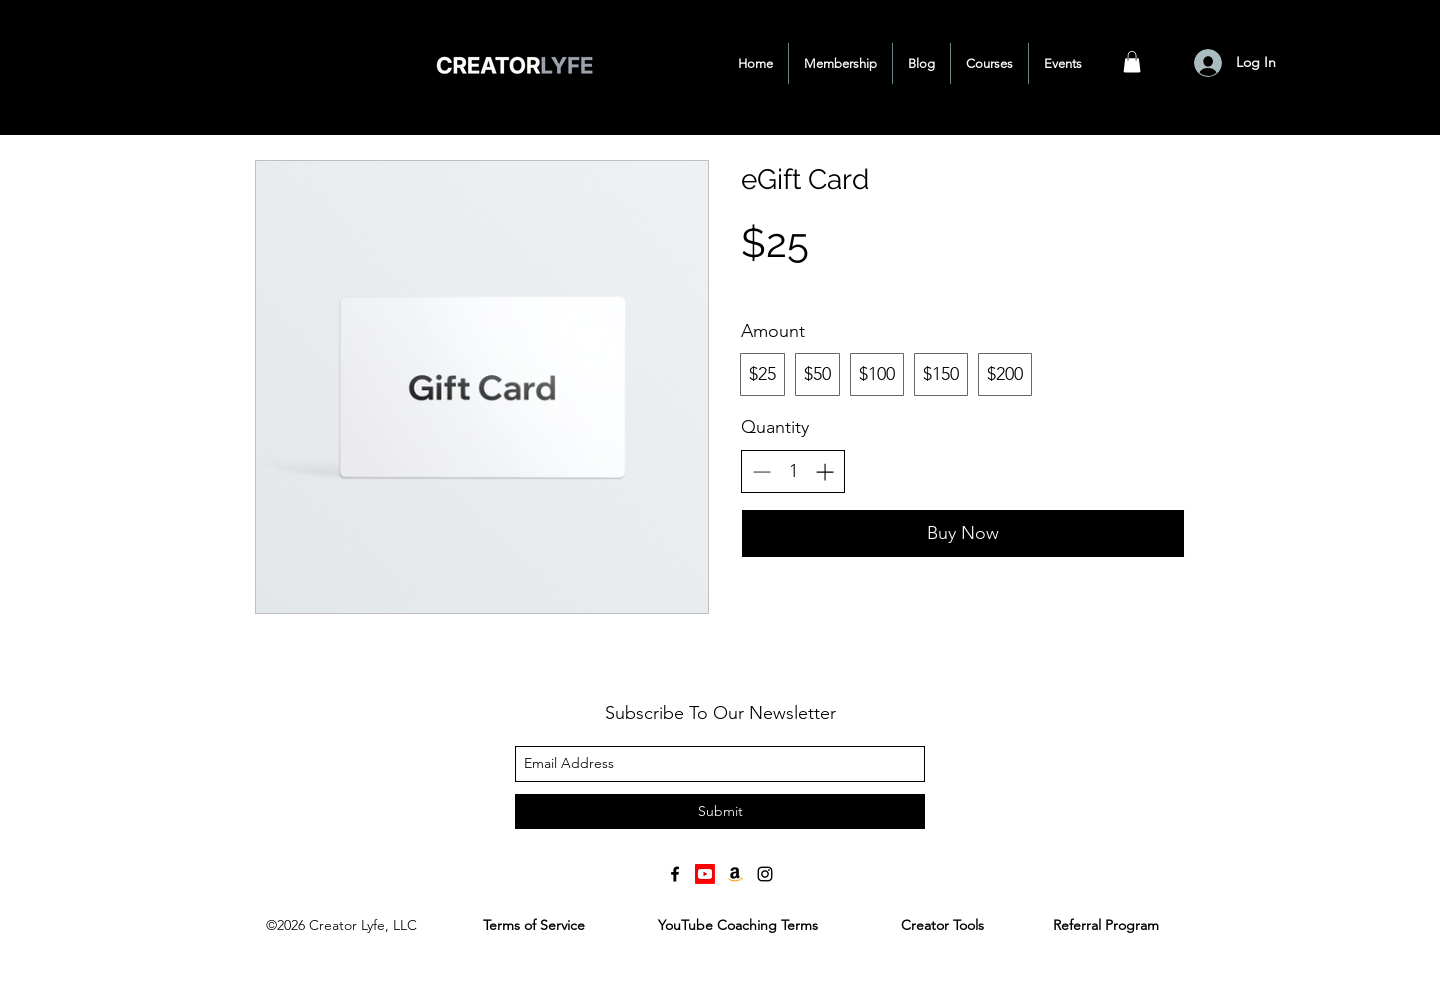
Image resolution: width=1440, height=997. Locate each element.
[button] (1132, 62)
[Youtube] (705, 874)
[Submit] (720, 811)
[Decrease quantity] (761, 471)
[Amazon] (735, 874)
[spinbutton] (793, 471)
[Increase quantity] (824, 471)
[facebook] (675, 874)
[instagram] (765, 874)
